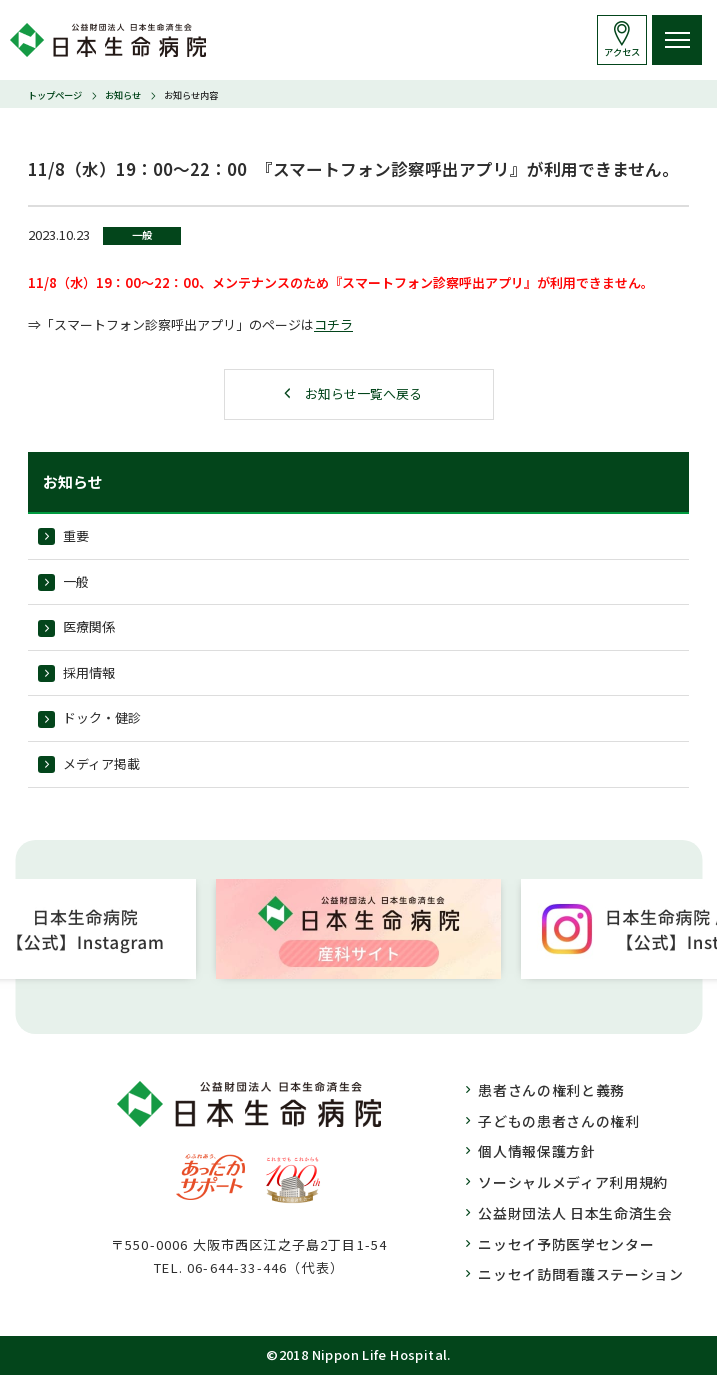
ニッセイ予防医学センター (566, 1244)
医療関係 (89, 626)
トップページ (55, 95)
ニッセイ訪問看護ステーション (581, 1274)
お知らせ (123, 95)
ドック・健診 (102, 717)
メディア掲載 (101, 763)
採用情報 (89, 672)
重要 (76, 535)
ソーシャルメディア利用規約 (573, 1182)
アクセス (622, 52)
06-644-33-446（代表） (265, 1267)
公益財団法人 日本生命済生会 (575, 1213)
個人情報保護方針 (537, 1151)
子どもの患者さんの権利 (559, 1121)
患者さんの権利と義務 (551, 1090)
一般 (76, 581)
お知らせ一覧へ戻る (363, 393)
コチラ (333, 324)
